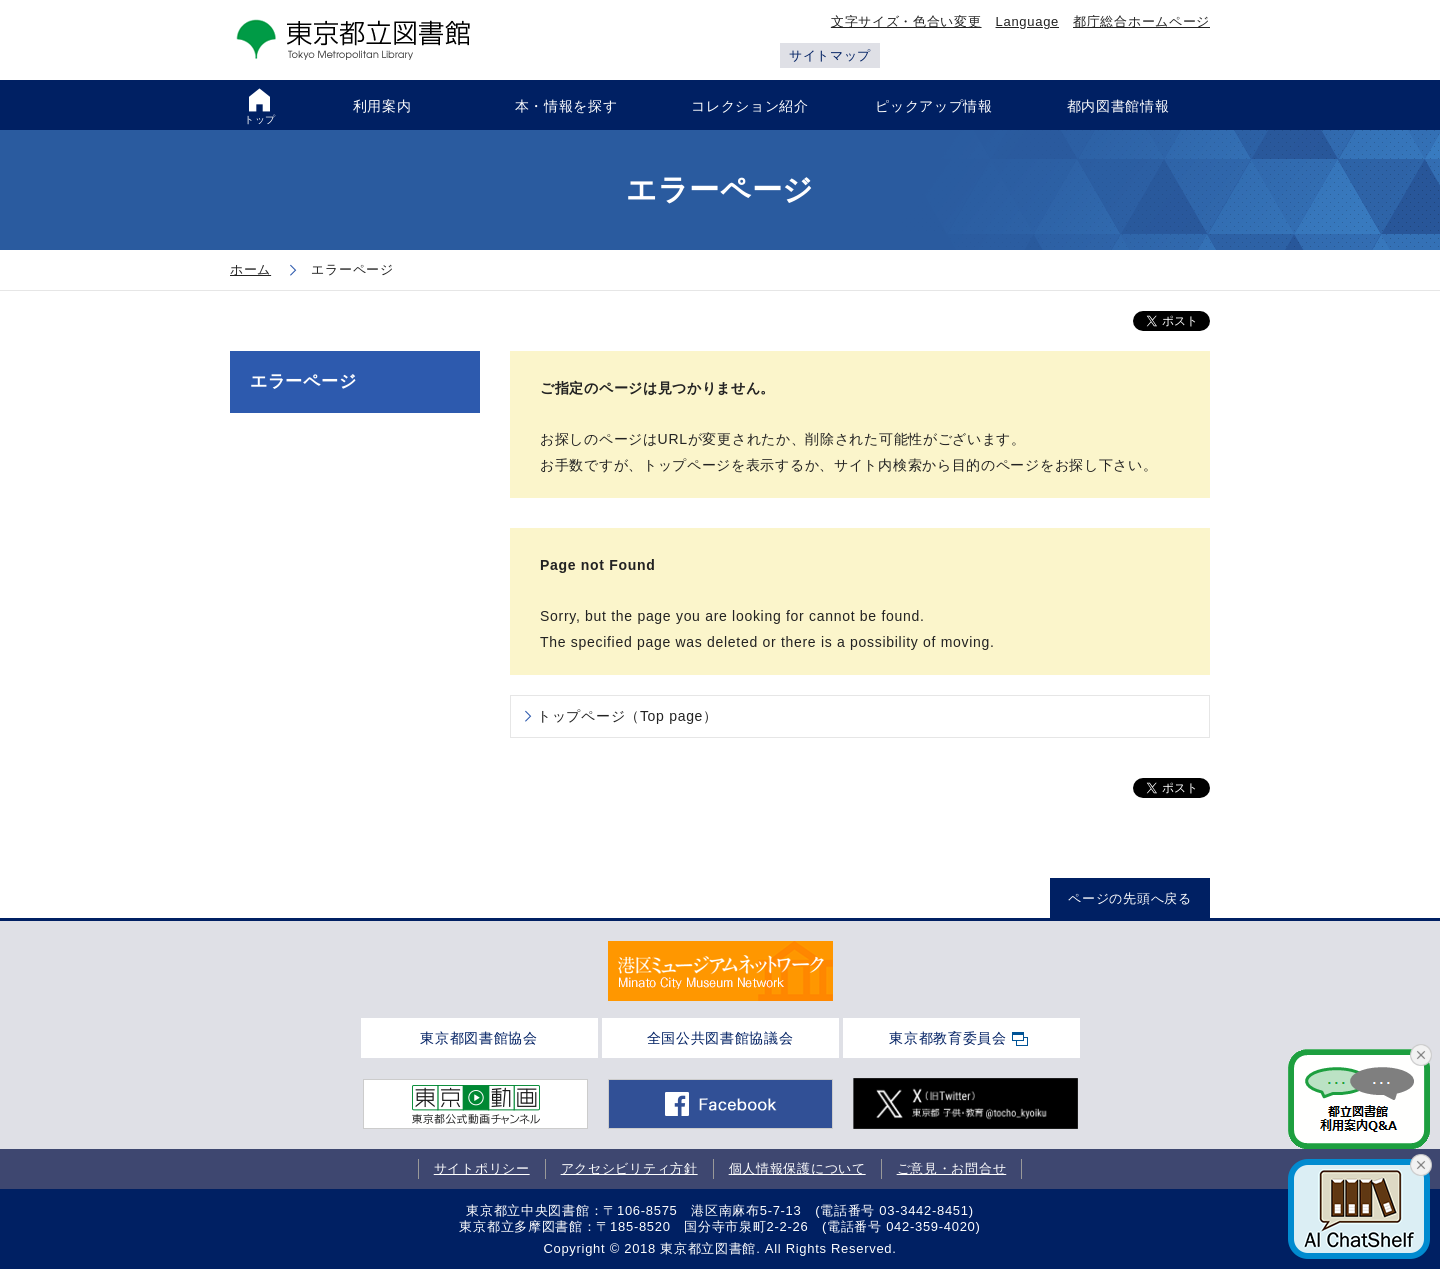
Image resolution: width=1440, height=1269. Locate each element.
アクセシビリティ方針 (629, 1168)
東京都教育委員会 (948, 1038)
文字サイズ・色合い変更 (906, 21)
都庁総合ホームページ (1141, 21)
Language (1027, 21)
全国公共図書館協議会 (720, 1038)
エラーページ (303, 381)
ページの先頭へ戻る (1129, 898)
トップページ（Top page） (627, 716)
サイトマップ (830, 55)
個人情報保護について (797, 1168)
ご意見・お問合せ (952, 1168)
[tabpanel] (720, 971)
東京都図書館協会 (479, 1038)
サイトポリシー (482, 1168)
